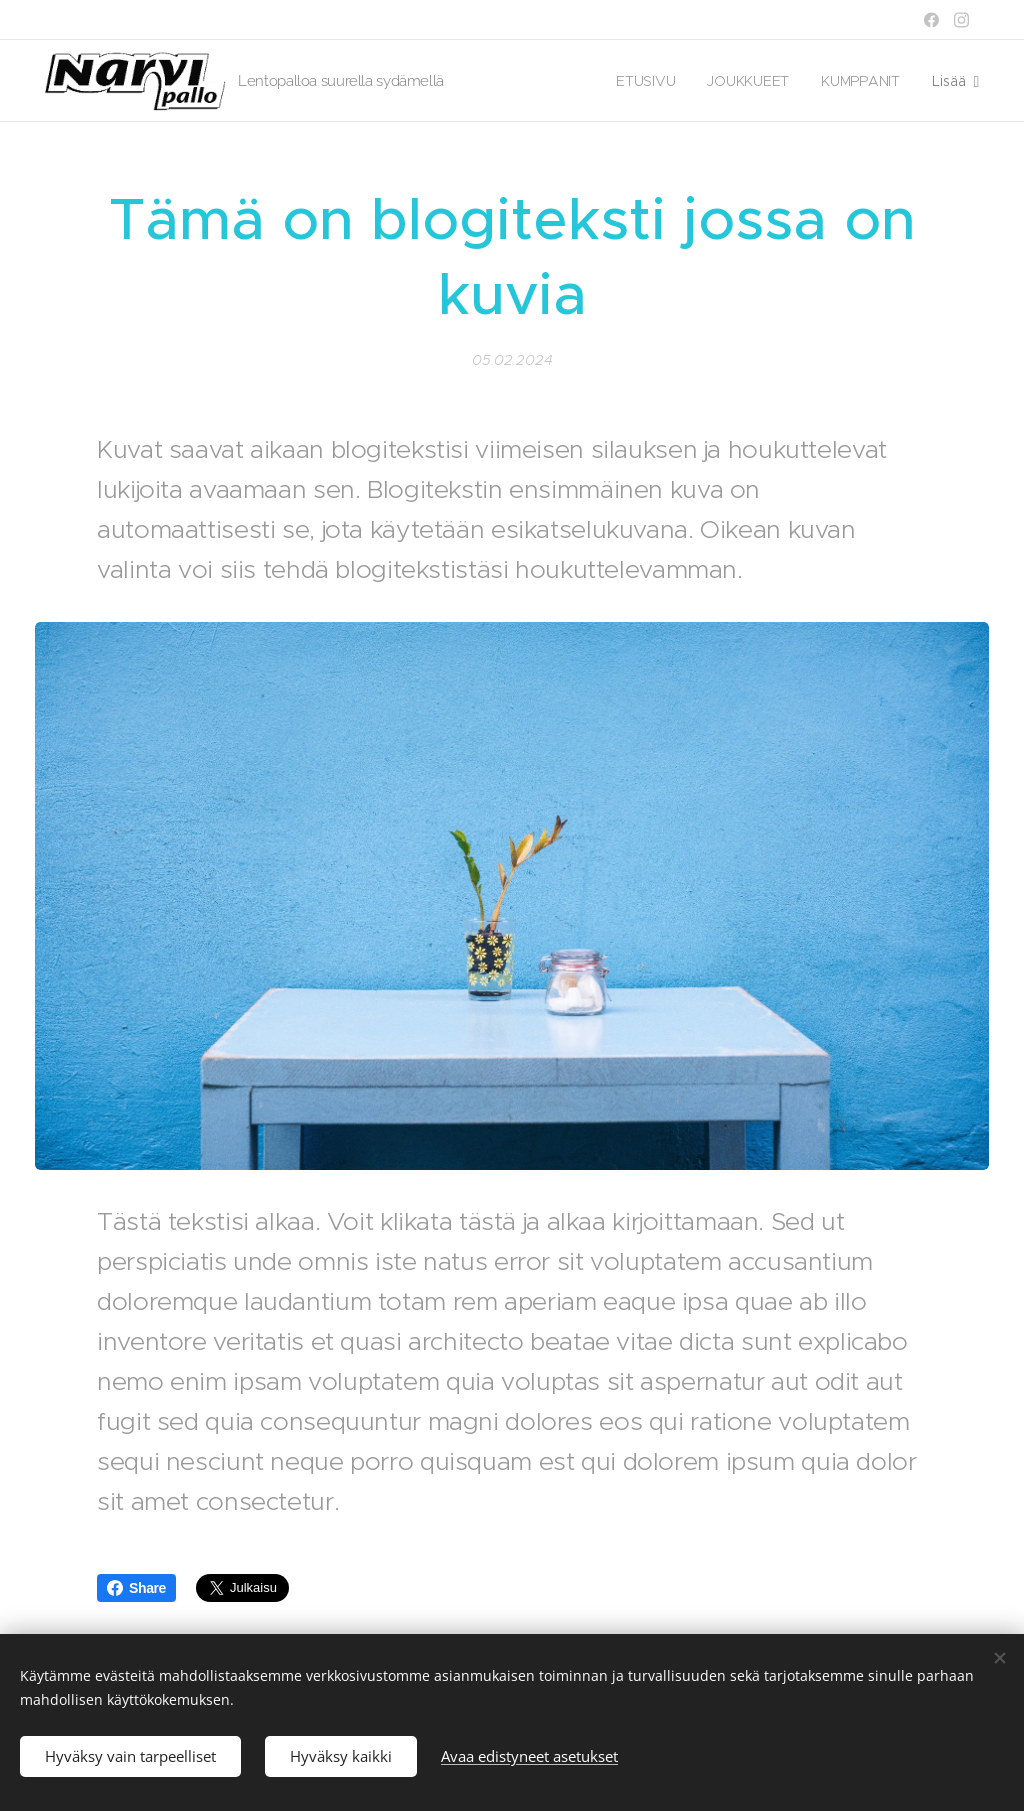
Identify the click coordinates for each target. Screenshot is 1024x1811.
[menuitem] (647, 81)
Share (136, 1588)
